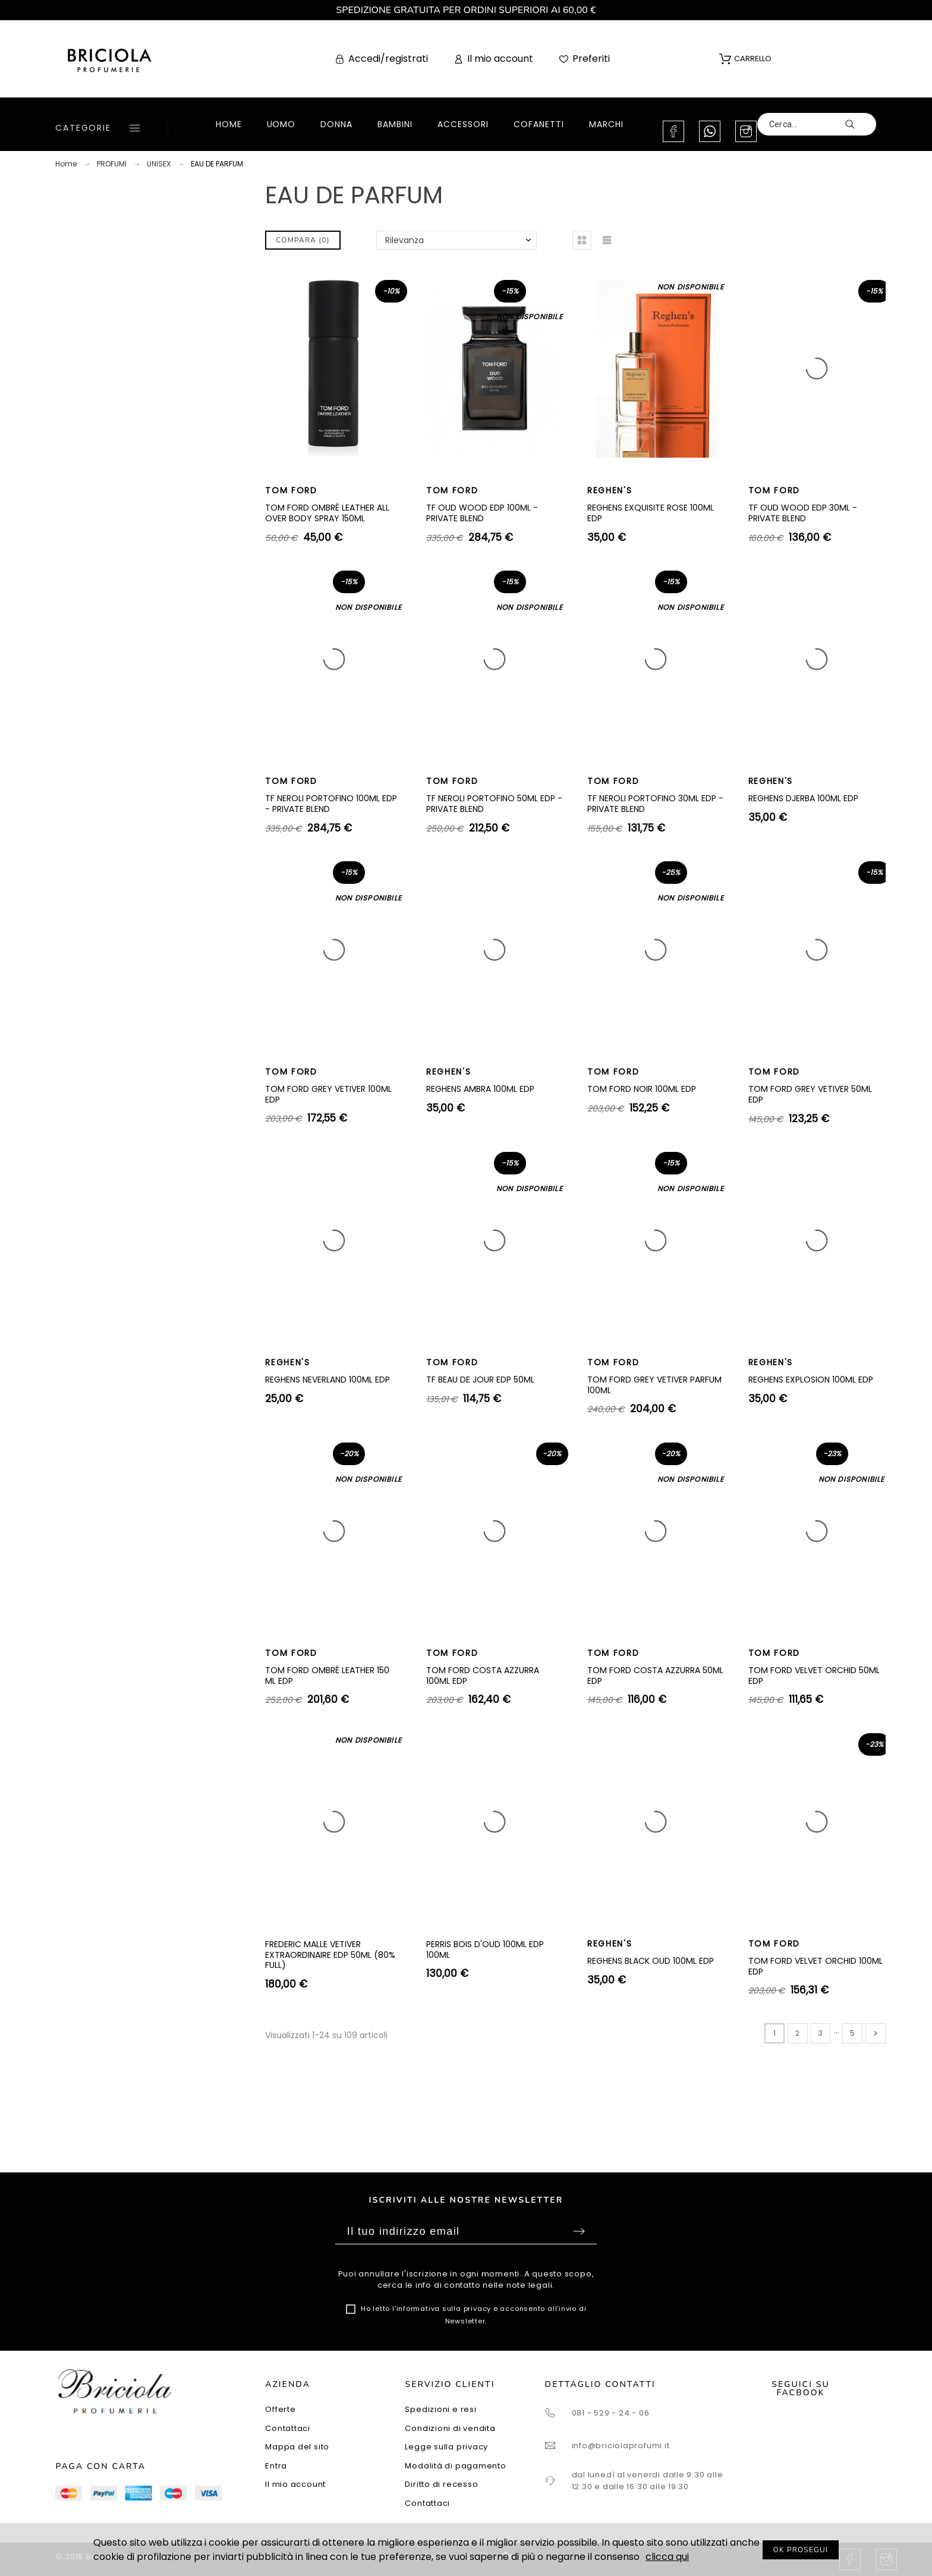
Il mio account (295, 2484)
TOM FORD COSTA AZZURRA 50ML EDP (655, 1675)
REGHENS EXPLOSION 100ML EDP (810, 1379)
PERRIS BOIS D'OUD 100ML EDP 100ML (485, 1949)
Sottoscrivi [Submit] (579, 2231)
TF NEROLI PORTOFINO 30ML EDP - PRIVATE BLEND (655, 803)
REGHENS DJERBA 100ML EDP (803, 798)
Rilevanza (404, 240)
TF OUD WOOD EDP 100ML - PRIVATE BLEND (482, 513)
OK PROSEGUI (801, 2550)
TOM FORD (291, 490)
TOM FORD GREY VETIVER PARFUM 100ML (654, 1385)
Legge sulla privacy (446, 2446)
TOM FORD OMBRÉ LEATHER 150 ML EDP (327, 1675)
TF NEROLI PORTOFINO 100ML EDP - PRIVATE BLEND (331, 803)
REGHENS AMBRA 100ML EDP (480, 1089)
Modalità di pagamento (455, 2465)
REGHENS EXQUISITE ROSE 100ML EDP (650, 513)
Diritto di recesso (441, 2484)
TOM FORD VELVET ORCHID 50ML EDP (814, 1675)
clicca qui (667, 2557)
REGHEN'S (609, 490)
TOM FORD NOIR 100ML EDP (641, 1089)
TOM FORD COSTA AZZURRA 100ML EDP (482, 1675)
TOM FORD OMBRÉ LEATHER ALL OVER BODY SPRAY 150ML (327, 513)
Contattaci (287, 2428)
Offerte (280, 2409)
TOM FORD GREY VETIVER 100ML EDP (328, 1094)
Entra (276, 2465)
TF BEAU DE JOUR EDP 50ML (480, 1379)
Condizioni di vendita (450, 2428)
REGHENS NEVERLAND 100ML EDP (327, 1379)
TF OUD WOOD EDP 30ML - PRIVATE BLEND (802, 513)
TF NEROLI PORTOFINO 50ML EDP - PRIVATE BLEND (494, 803)
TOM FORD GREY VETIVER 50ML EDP (810, 1094)
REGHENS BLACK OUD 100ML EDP (650, 1961)
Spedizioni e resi (440, 2409)
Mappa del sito (297, 2446)
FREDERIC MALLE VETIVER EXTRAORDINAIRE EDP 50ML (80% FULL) (330, 1954)
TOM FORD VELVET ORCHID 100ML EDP (815, 1966)
